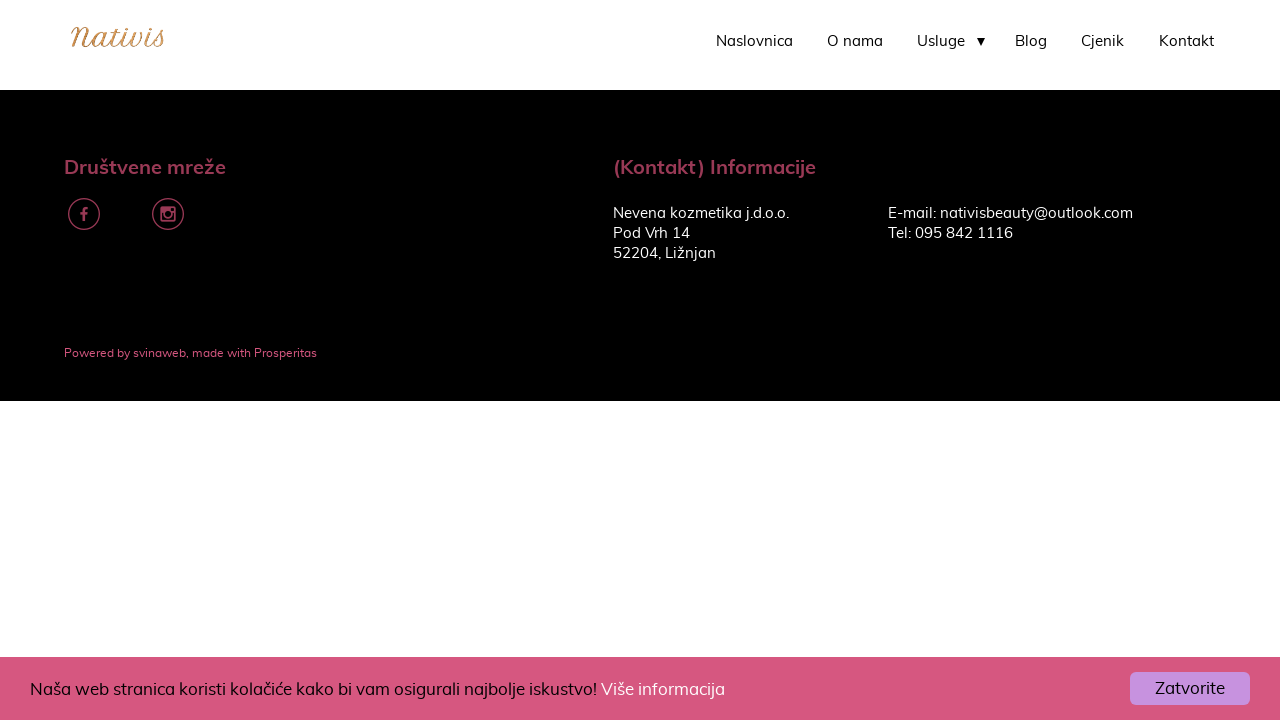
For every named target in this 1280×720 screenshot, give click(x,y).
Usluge (941, 41)
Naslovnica (754, 41)
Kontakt (1186, 41)
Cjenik (1102, 41)
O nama (855, 41)
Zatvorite (1190, 688)
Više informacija (663, 689)
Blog (1031, 41)
